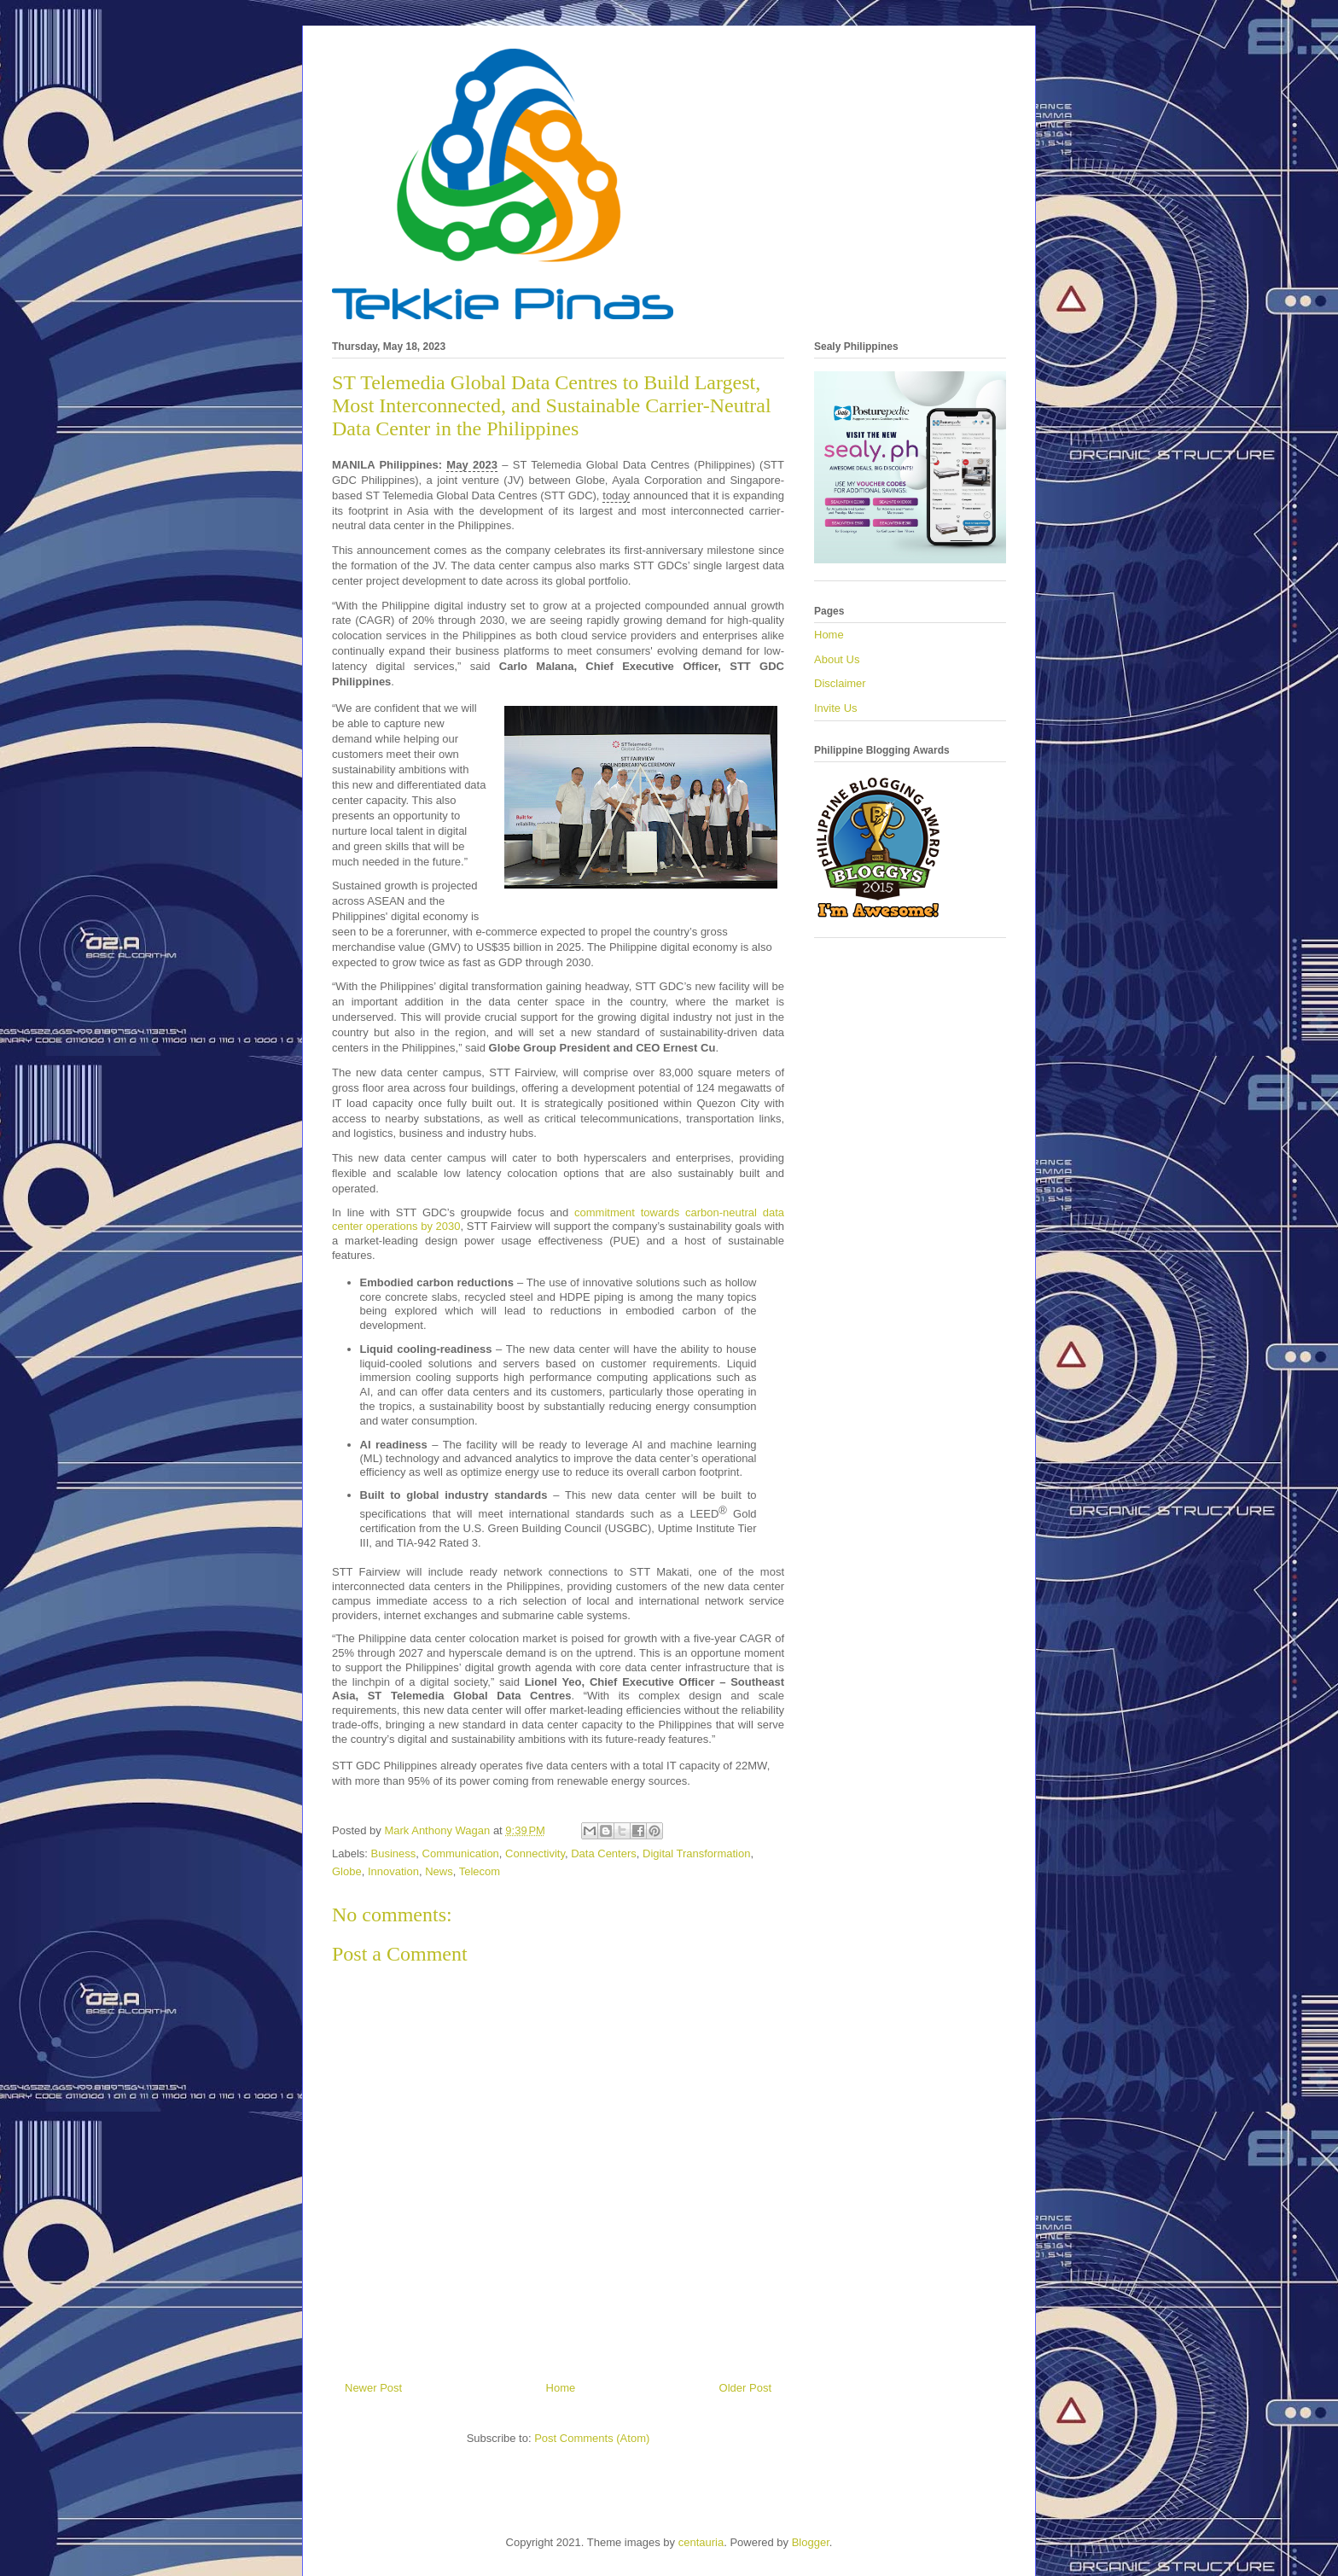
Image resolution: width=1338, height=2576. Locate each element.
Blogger (810, 2542)
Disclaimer (840, 683)
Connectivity (535, 1853)
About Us (836, 659)
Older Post (745, 2387)
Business (393, 1853)
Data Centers (604, 1853)
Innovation (393, 1871)
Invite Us (836, 708)
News (439, 1871)
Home (561, 2387)
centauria (701, 2542)
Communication (460, 1853)
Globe (347, 1871)
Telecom (479, 1871)
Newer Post (373, 2387)
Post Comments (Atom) (591, 2438)
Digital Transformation (696, 1853)
